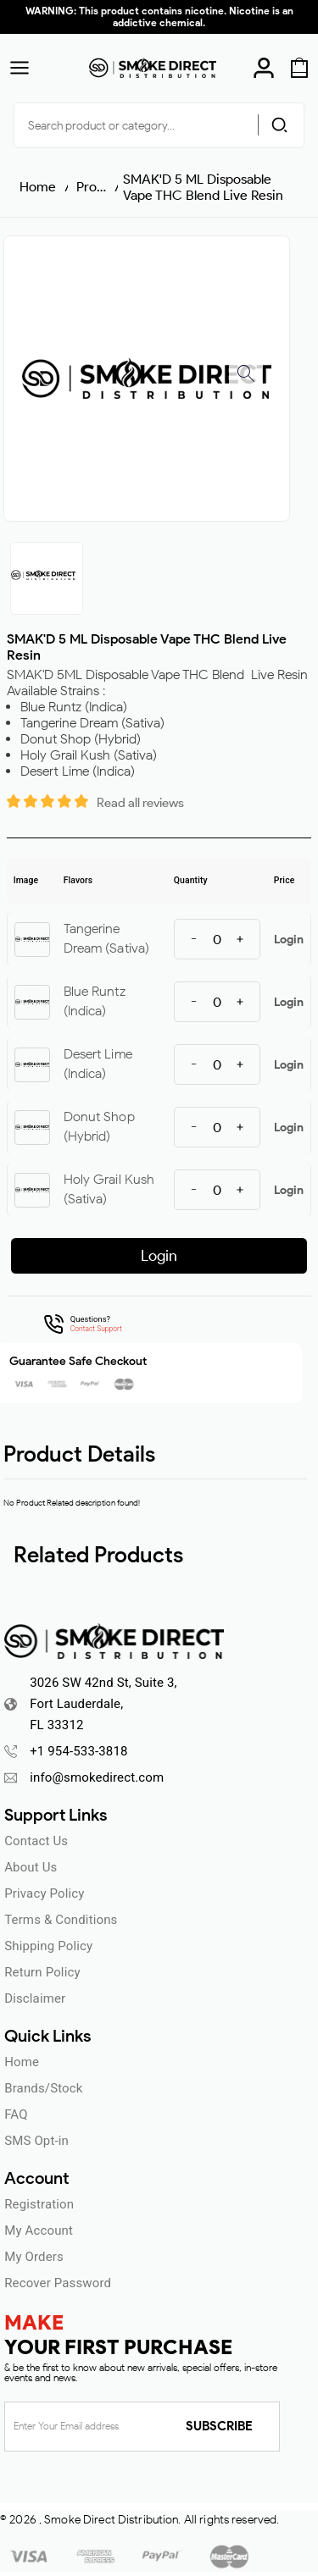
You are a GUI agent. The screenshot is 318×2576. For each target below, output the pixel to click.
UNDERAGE (159, 1432)
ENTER (159, 1399)
